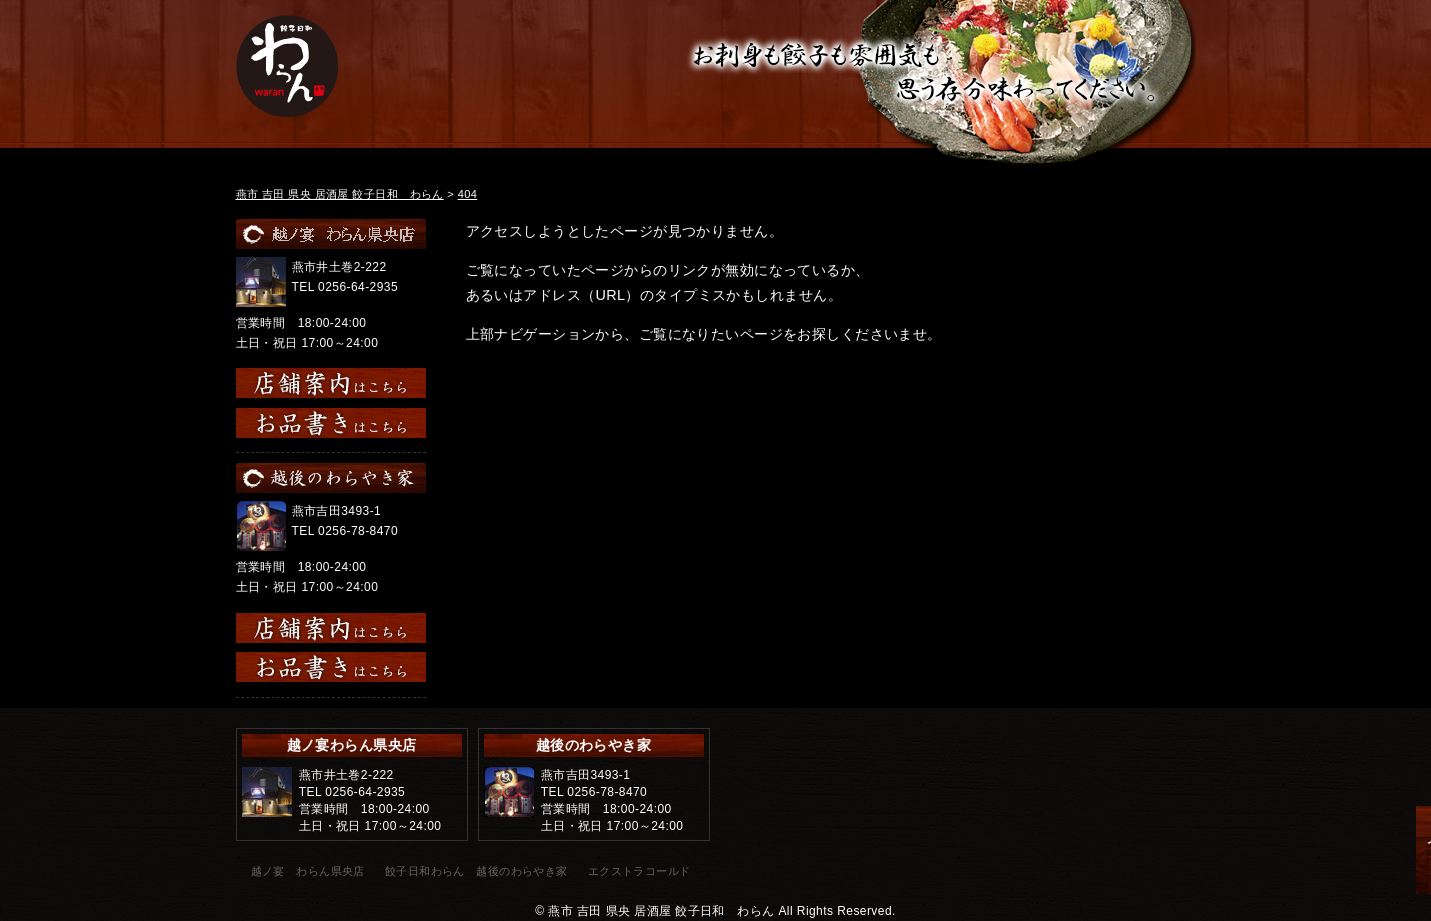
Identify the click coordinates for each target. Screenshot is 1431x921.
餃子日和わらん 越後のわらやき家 (476, 871)
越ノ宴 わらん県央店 (308, 871)
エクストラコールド (639, 871)
